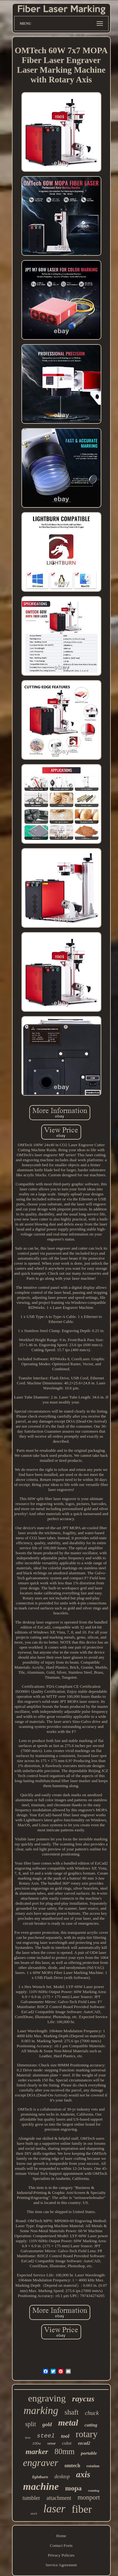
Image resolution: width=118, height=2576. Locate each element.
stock (34, 2513)
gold (47, 2424)
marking (41, 2410)
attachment (58, 2498)
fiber (82, 2509)
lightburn (40, 2476)
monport (88, 2497)
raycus (83, 2398)
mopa (73, 2488)
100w (36, 2443)
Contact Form (61, 2545)
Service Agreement (61, 2565)
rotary (86, 2434)
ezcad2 (84, 2443)
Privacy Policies (61, 2555)
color (67, 2443)
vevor (51, 2443)
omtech (72, 2465)
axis (83, 2474)
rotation (93, 2466)
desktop (62, 2476)
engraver (40, 2462)
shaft (72, 2412)
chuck (92, 2413)
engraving (47, 2398)
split (30, 2424)
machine (41, 2486)
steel (46, 2435)
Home (61, 2535)
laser (54, 2509)
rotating (93, 2490)
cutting (90, 2425)
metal (68, 2422)
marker (36, 2451)
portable (89, 2453)
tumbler (31, 2498)
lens (28, 2437)
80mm (64, 2451)
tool (65, 2436)
